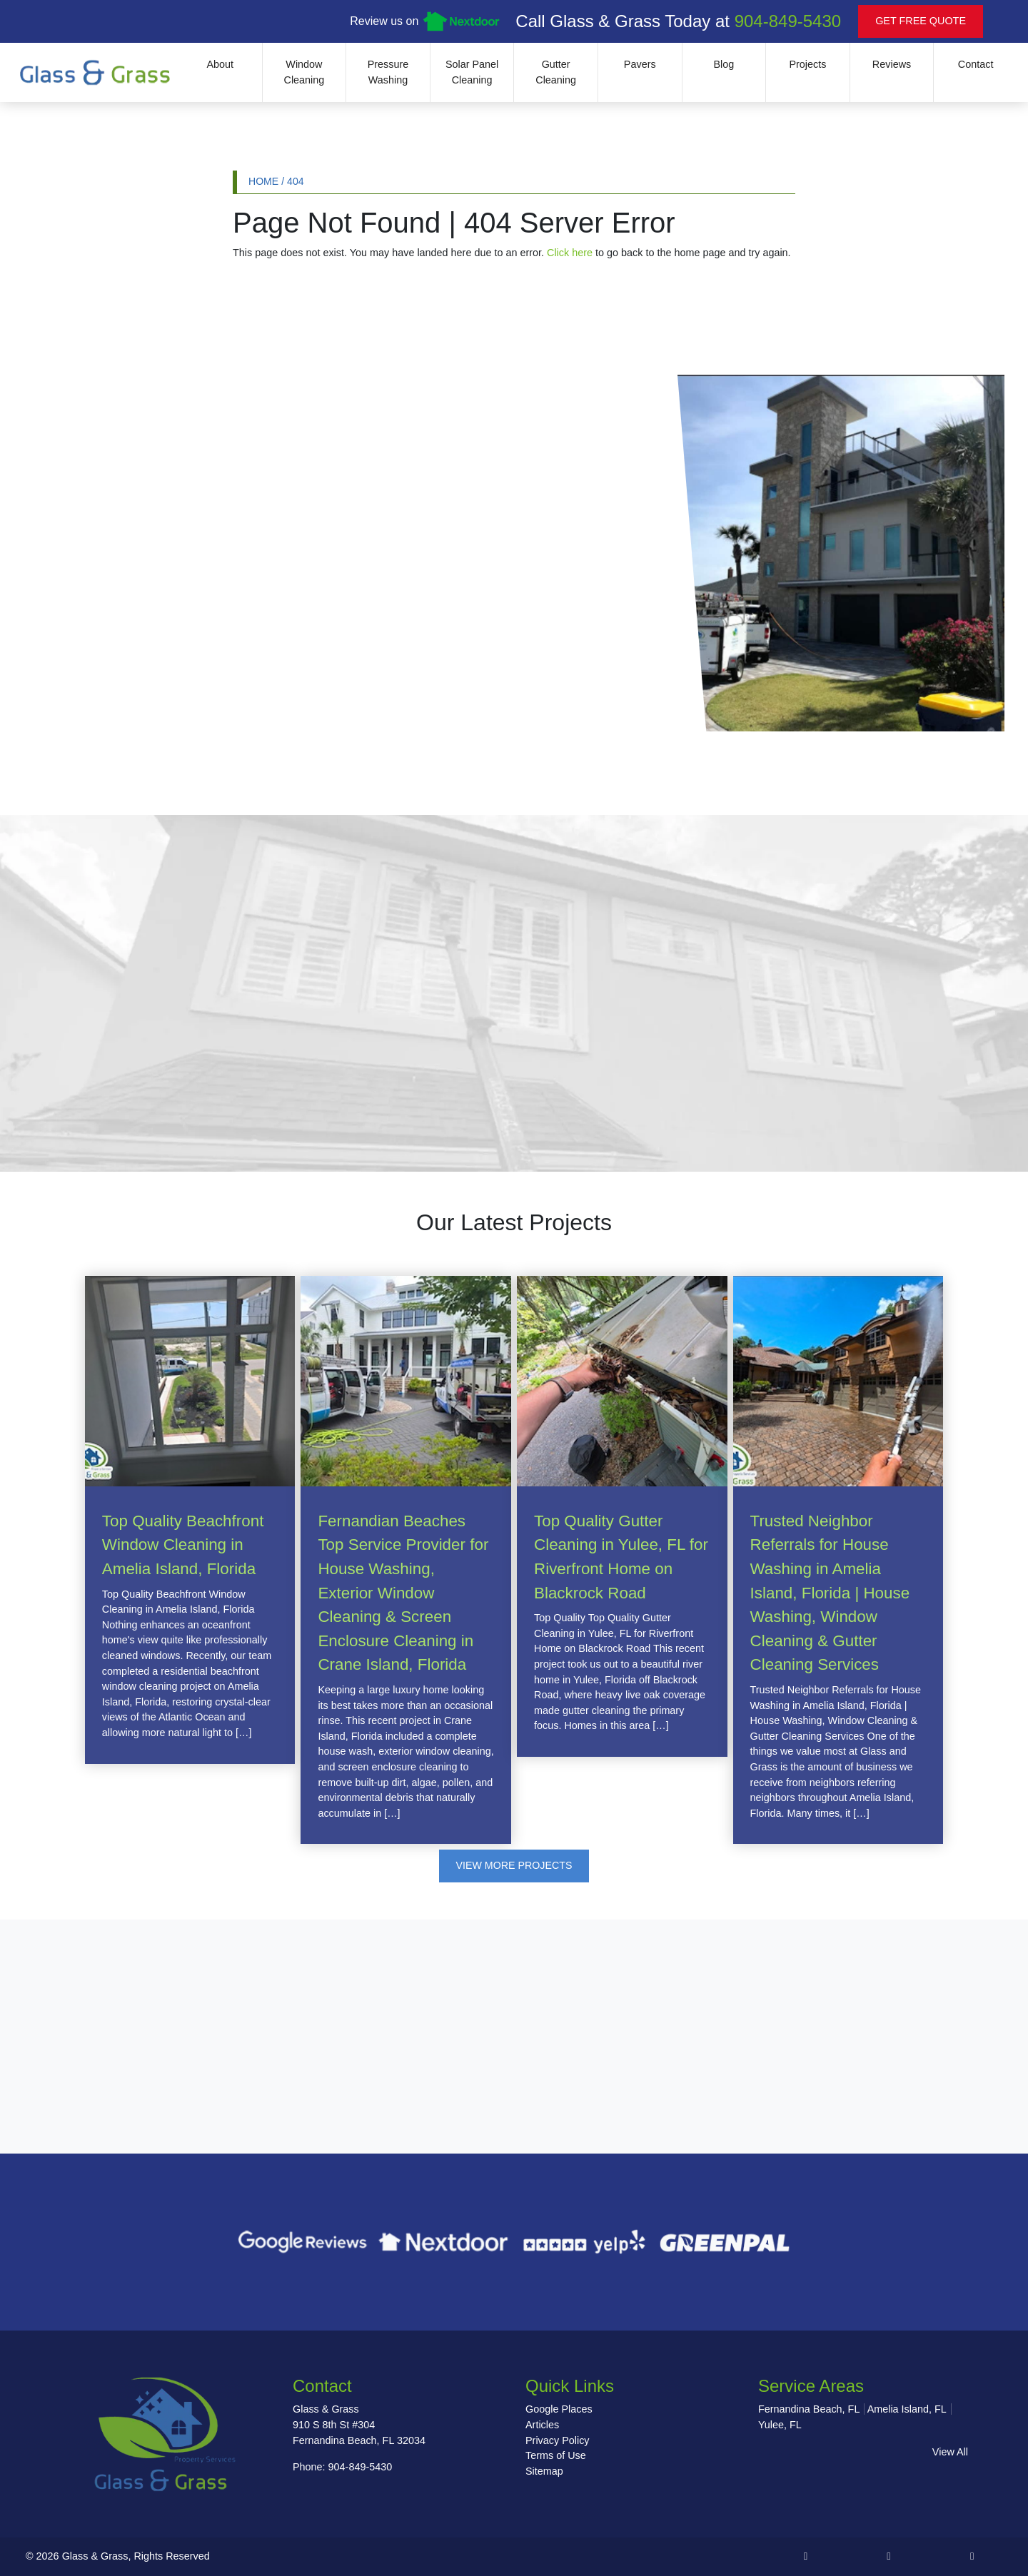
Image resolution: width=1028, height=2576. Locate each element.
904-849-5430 (788, 21)
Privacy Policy (557, 2440)
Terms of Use (555, 2456)
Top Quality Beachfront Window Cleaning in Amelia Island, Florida (183, 1545)
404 (295, 181)
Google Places (559, 2409)
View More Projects (514, 1866)
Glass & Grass (95, 2556)
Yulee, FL (780, 2425)
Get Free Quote (920, 20)
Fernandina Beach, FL (809, 2409)
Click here (570, 252)
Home (263, 181)
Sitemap (544, 2472)
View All (950, 2452)
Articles (542, 2425)
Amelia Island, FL (907, 2409)
